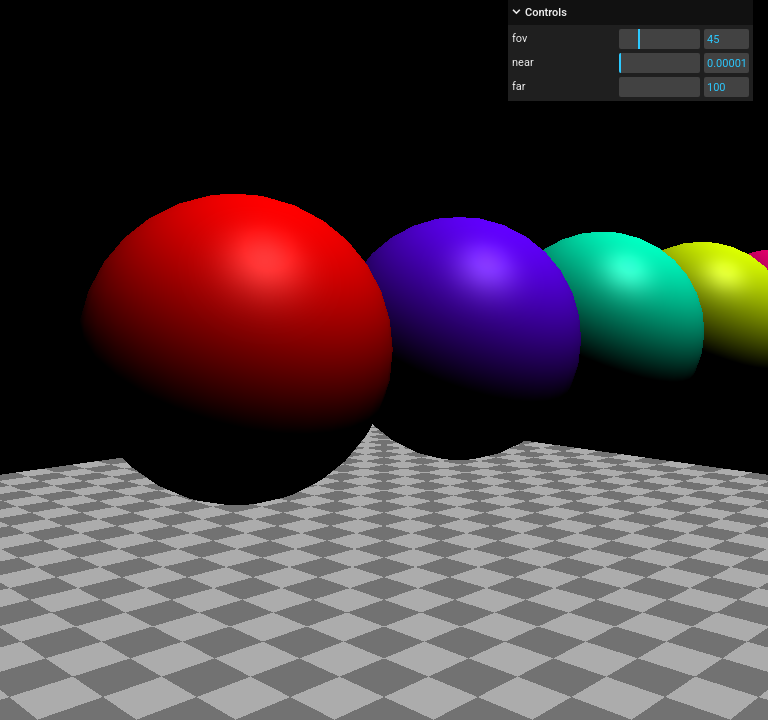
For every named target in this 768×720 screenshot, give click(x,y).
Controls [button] (546, 12)
